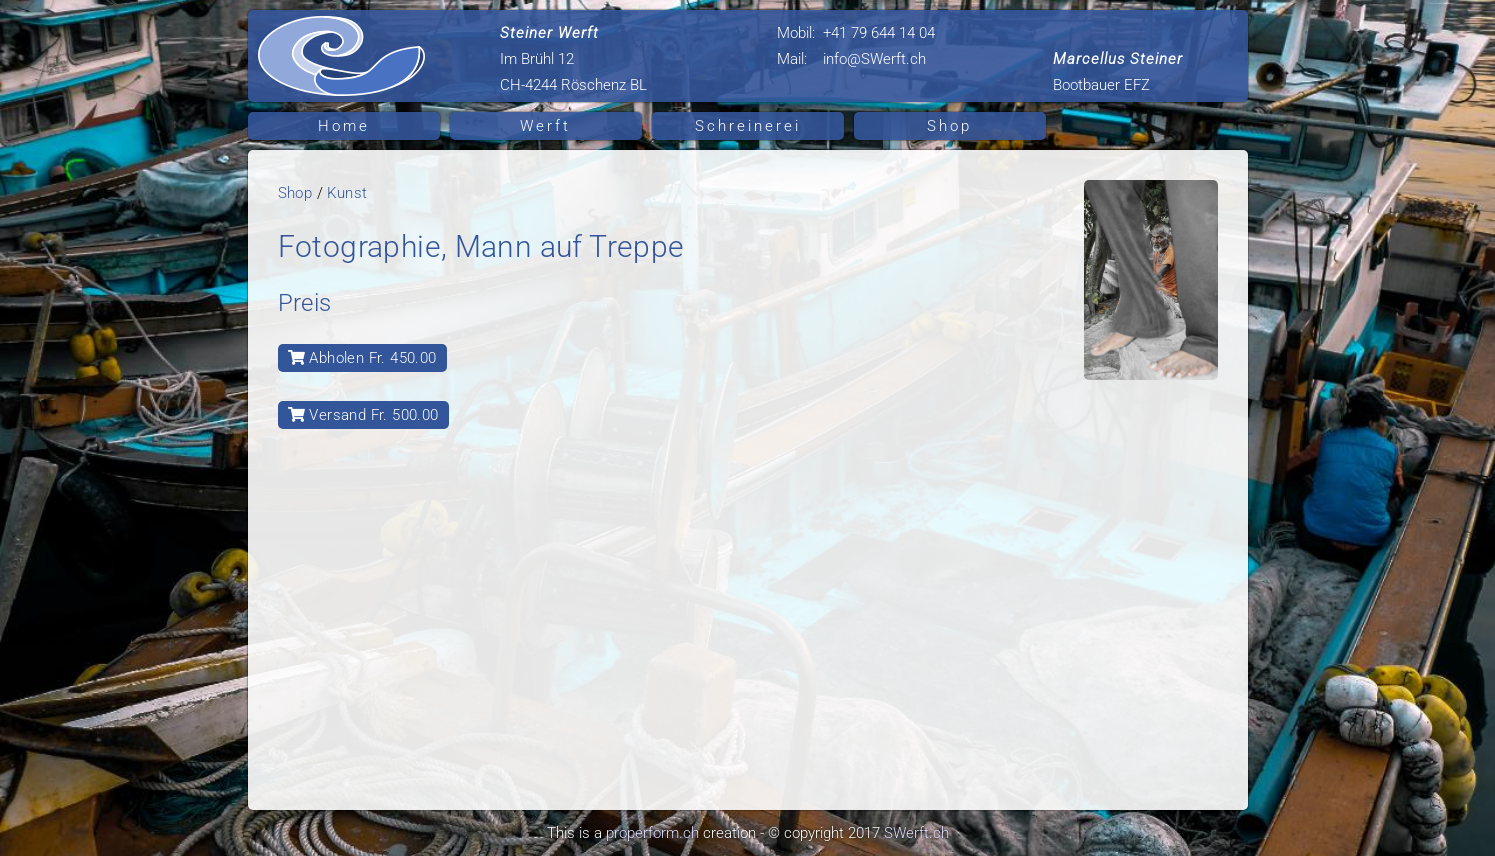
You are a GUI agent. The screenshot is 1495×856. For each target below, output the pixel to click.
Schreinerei (748, 126)
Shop (949, 126)
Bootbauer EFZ (1118, 72)
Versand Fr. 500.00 (363, 415)
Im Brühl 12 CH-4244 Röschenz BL (573, 59)
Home (344, 126)
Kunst (347, 193)
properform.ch (652, 833)
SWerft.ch (916, 833)
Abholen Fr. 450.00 (362, 358)
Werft (545, 126)
